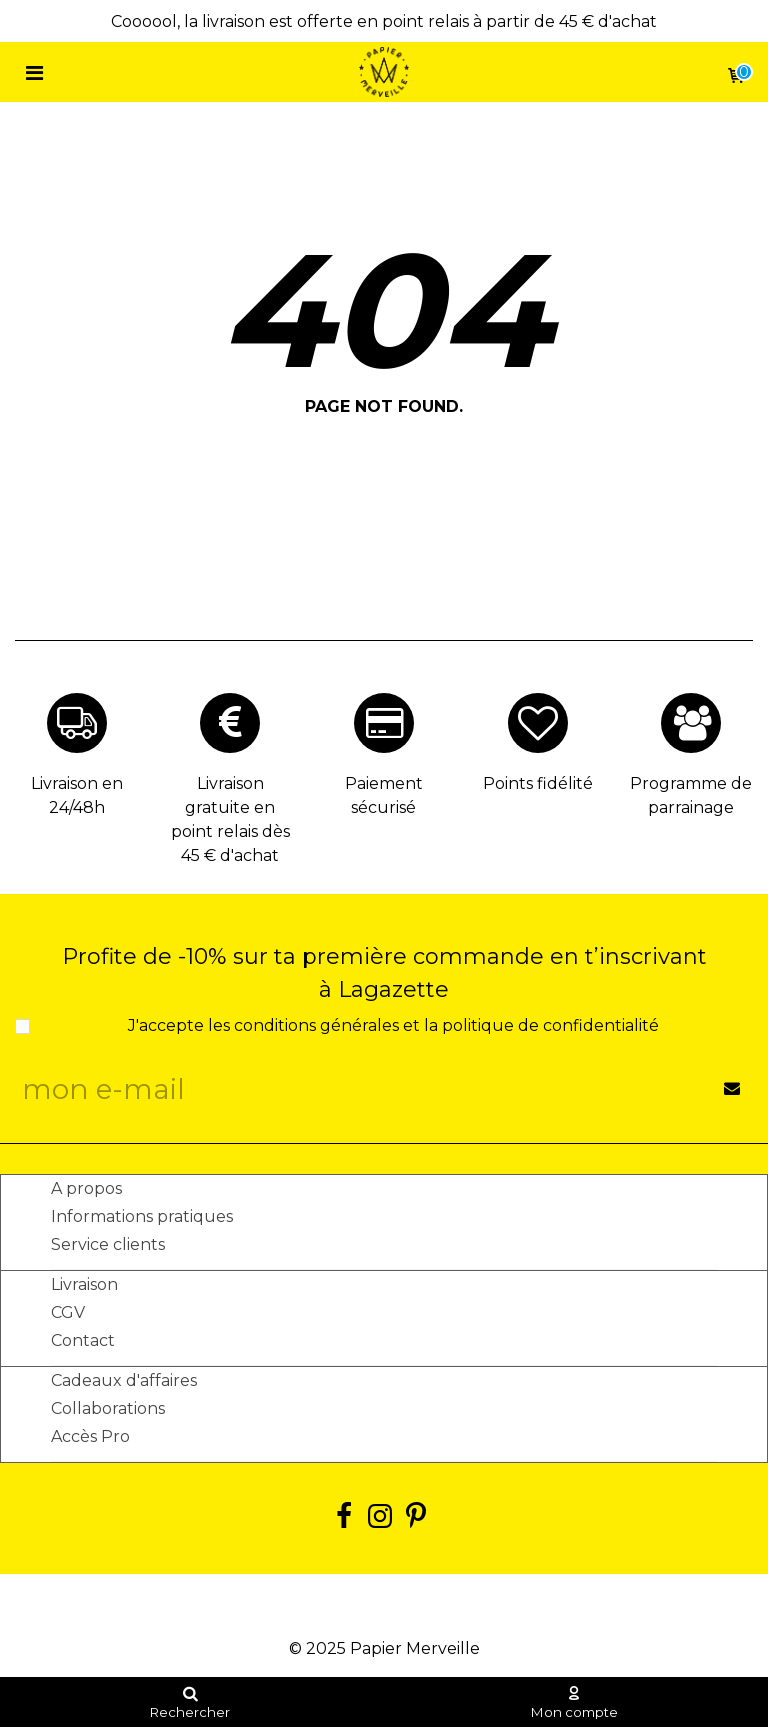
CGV (68, 1312)
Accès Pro (90, 1436)
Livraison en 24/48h (77, 795)
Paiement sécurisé (384, 795)
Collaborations (108, 1408)
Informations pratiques (142, 1216)
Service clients (108, 1244)
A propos (86, 1188)
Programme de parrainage (691, 795)
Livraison (84, 1284)
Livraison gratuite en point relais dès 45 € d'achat (230, 819)
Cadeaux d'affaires (124, 1380)
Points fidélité (538, 783)
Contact (83, 1340)
